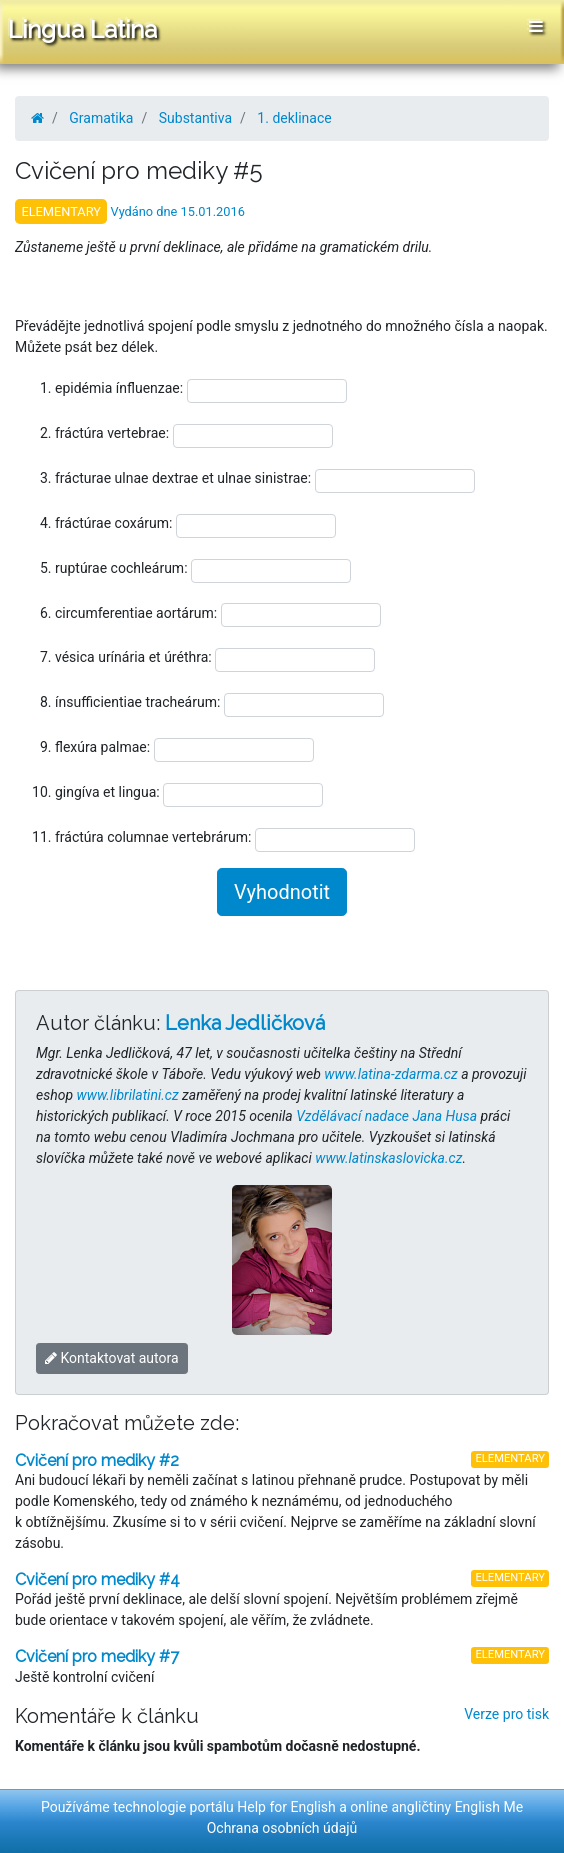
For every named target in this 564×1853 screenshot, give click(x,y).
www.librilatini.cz (128, 1095)
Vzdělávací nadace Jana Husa (386, 1116)
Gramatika (101, 118)
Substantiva (195, 118)
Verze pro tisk (506, 1714)
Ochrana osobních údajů (282, 1828)
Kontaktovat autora (112, 1358)
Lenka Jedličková (245, 1023)
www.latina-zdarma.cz (390, 1074)
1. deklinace (294, 118)
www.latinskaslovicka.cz (388, 1158)
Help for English (286, 1807)
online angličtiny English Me (436, 1807)
